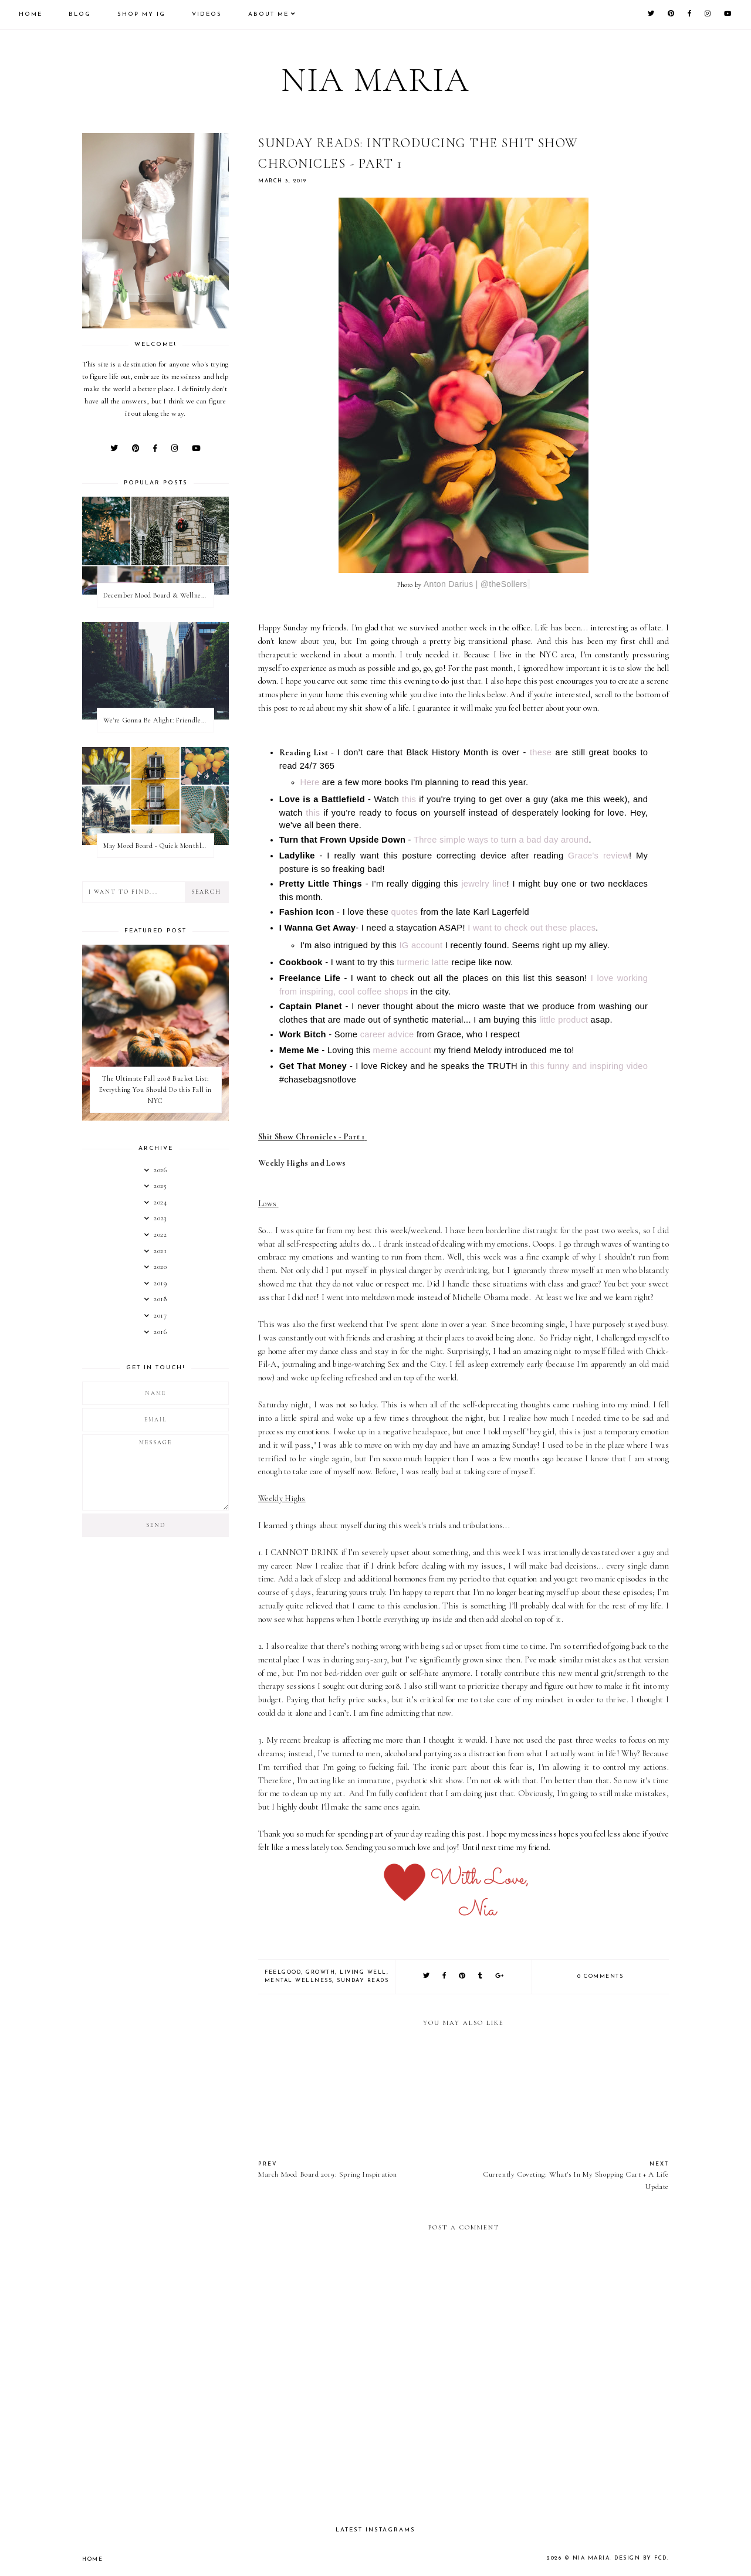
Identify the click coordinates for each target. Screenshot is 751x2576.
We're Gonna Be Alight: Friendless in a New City (158, 720)
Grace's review (598, 855)
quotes (404, 912)
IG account (420, 945)
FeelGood (283, 1972)
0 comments (600, 1976)
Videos (207, 14)
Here (310, 782)
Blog (80, 14)
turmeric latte (424, 962)
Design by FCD (640, 2558)
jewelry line (483, 883)
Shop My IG (141, 14)
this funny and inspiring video (589, 1066)
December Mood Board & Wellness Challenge (158, 595)
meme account (402, 1050)
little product (563, 1019)
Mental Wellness (299, 1980)
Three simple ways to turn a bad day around (501, 839)
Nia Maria (376, 80)
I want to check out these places (532, 927)
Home (30, 14)
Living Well (363, 1972)
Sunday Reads (362, 1980)
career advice (387, 1034)
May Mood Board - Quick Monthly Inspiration (158, 845)
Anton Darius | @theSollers (475, 584)
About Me (268, 14)
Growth (320, 1972)
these (541, 752)
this (409, 799)
